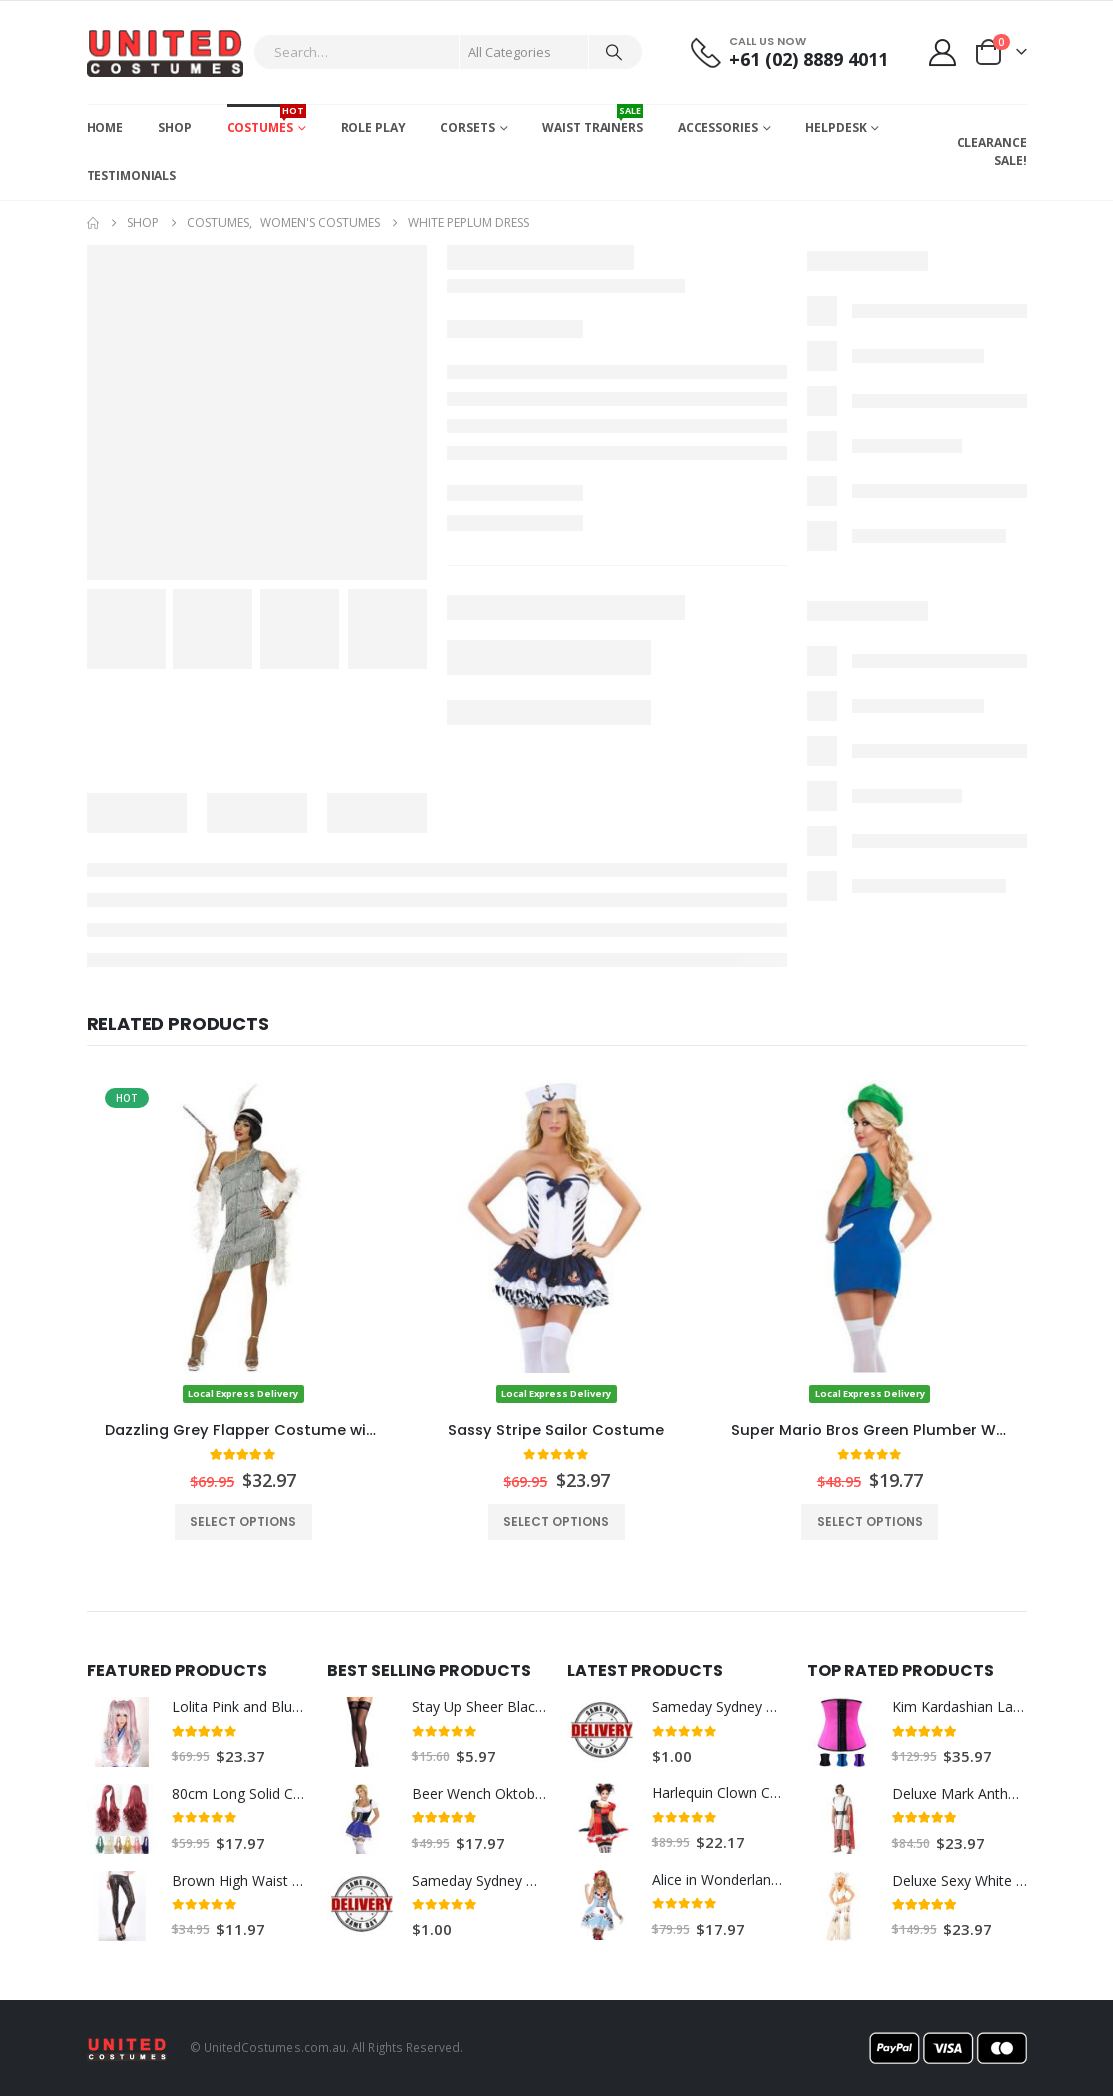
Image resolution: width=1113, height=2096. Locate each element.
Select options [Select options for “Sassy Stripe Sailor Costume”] (556, 1521)
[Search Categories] (524, 52)
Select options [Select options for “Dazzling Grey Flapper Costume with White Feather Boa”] (243, 1521)
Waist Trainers (592, 120)
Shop (175, 127)
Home (105, 127)
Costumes (266, 120)
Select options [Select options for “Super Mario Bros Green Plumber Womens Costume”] (870, 1521)
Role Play (373, 127)
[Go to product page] (243, 1242)
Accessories (718, 127)
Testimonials (132, 175)
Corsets (467, 127)
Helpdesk (835, 127)
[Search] (614, 52)
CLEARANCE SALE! (992, 151)
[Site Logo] (165, 52)
